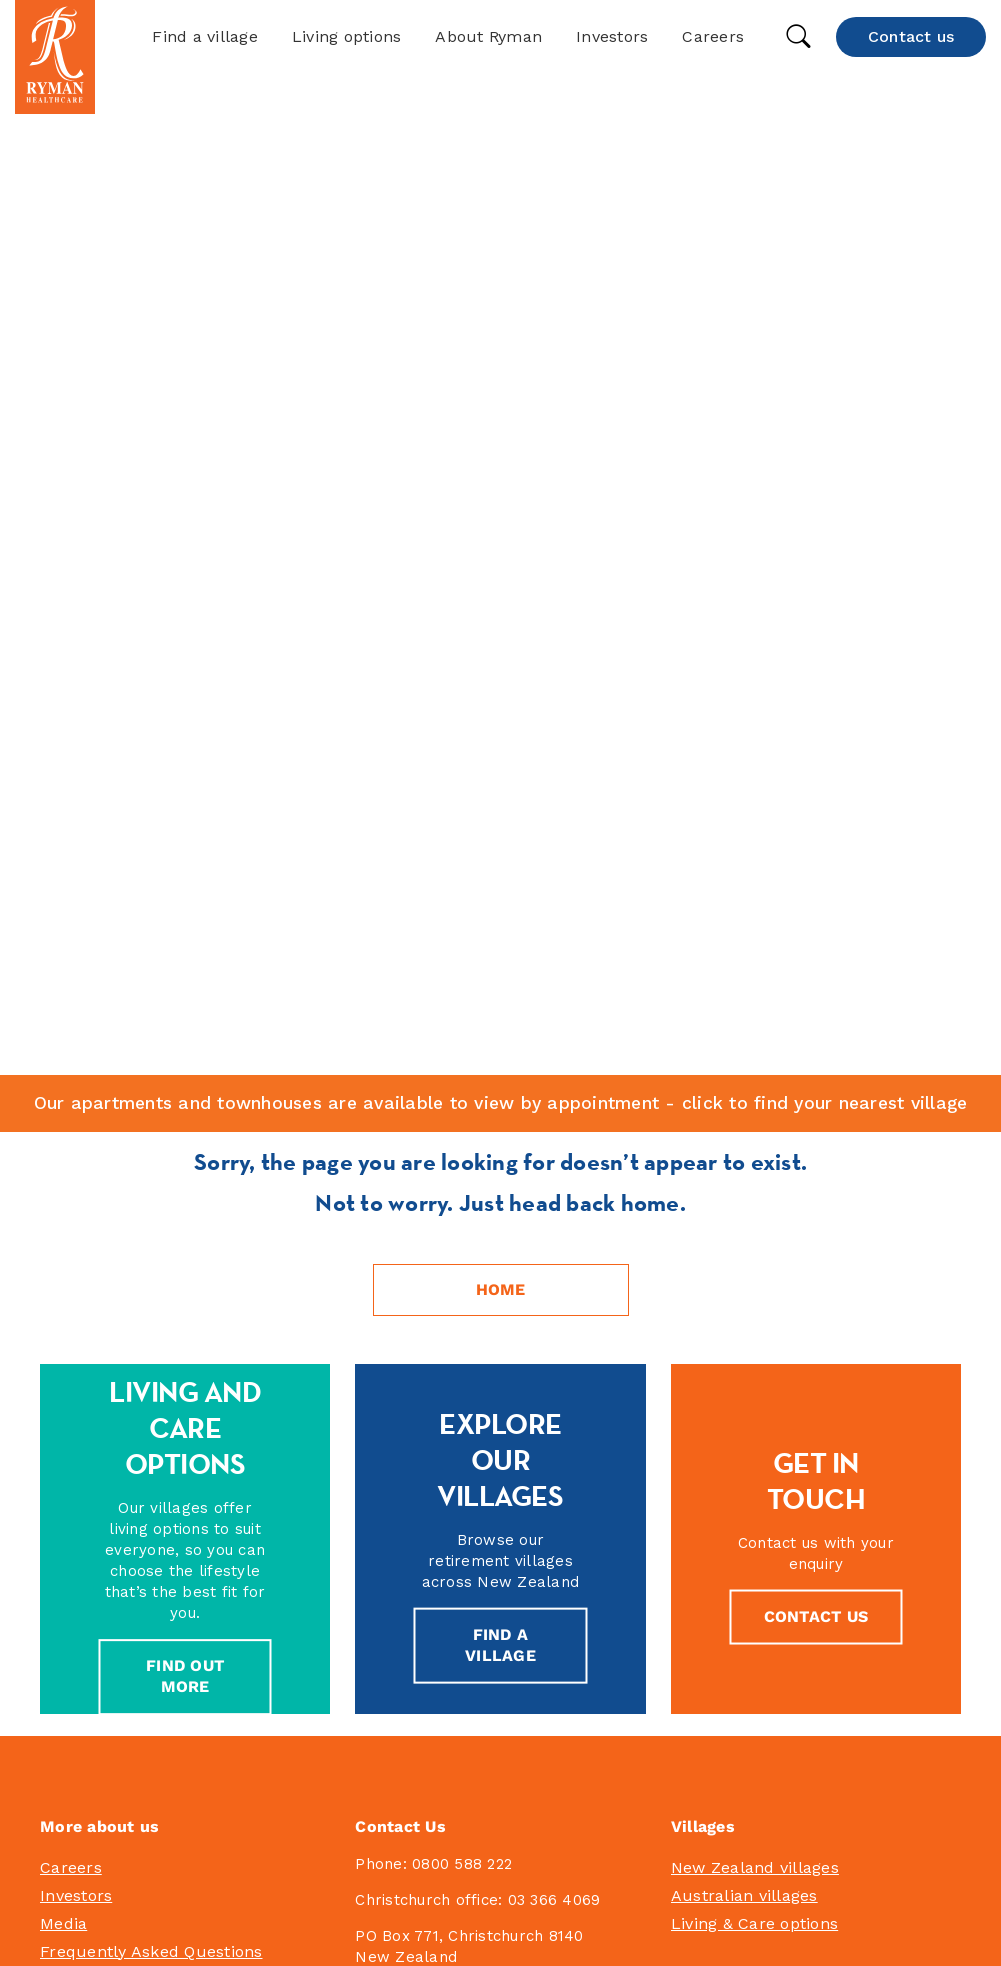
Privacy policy (592, 1918)
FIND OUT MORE (185, 936)
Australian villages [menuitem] (744, 1154)
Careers (713, 36)
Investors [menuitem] (76, 1154)
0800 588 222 (462, 1123)
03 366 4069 (554, 1159)
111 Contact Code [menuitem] (107, 1238)
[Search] (500, 1454)
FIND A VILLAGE (500, 904)
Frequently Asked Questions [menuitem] (151, 1210)
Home (501, 548)
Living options (347, 36)
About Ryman (488, 36)
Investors (612, 36)
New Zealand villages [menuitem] (755, 1126)
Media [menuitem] (63, 1182)
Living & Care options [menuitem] (754, 1182)
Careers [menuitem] (71, 1126)
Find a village (205, 36)
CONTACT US (816, 875)
